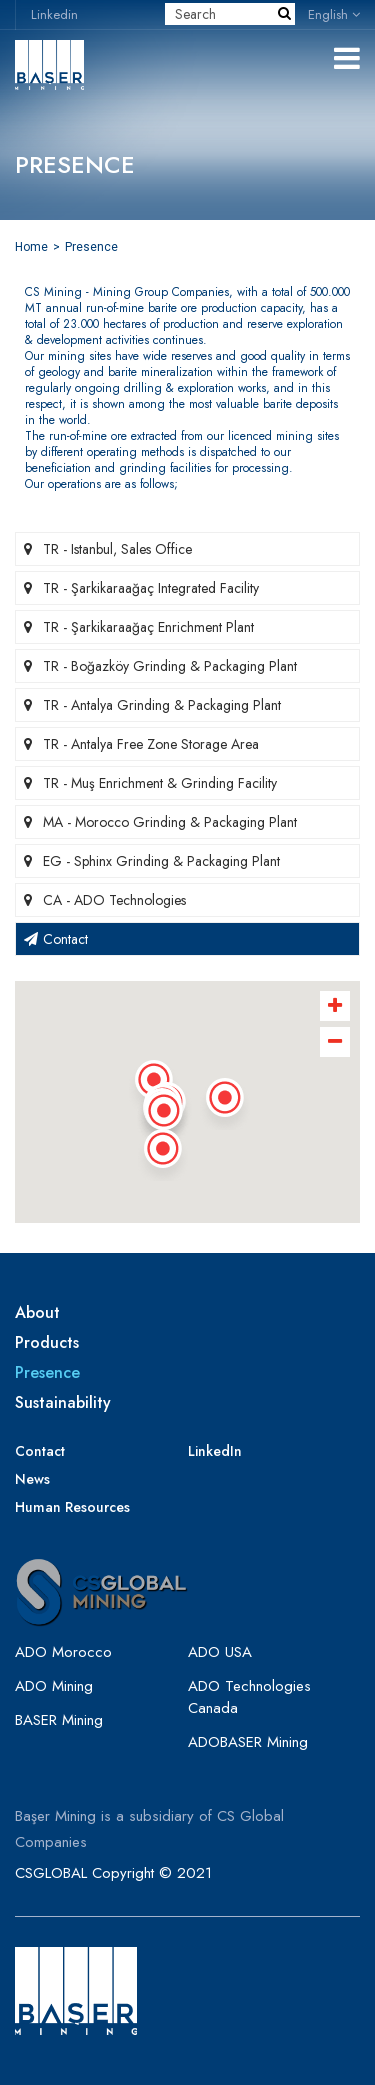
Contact (40, 1451)
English (334, 14)
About (37, 1313)
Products (47, 1343)
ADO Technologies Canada (249, 1697)
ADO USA (220, 1652)
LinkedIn (215, 1451)
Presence (91, 247)
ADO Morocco (63, 1652)
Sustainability (63, 1403)
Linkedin (54, 14)
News (32, 1479)
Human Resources (72, 1507)
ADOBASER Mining (248, 1742)
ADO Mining (54, 1686)
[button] (164, 1117)
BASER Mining (59, 1720)
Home (31, 247)
